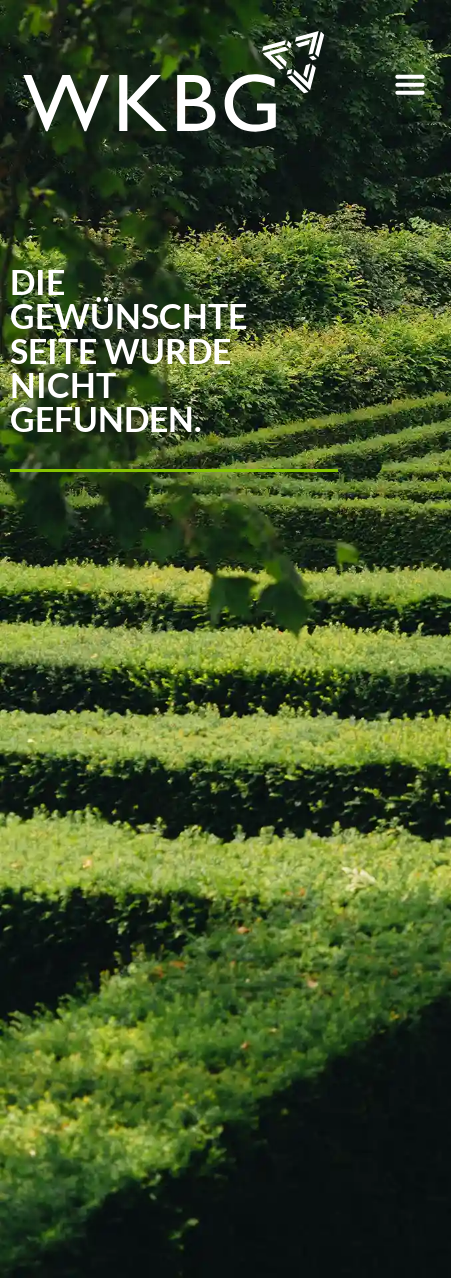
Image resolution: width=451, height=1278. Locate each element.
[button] (410, 84)
